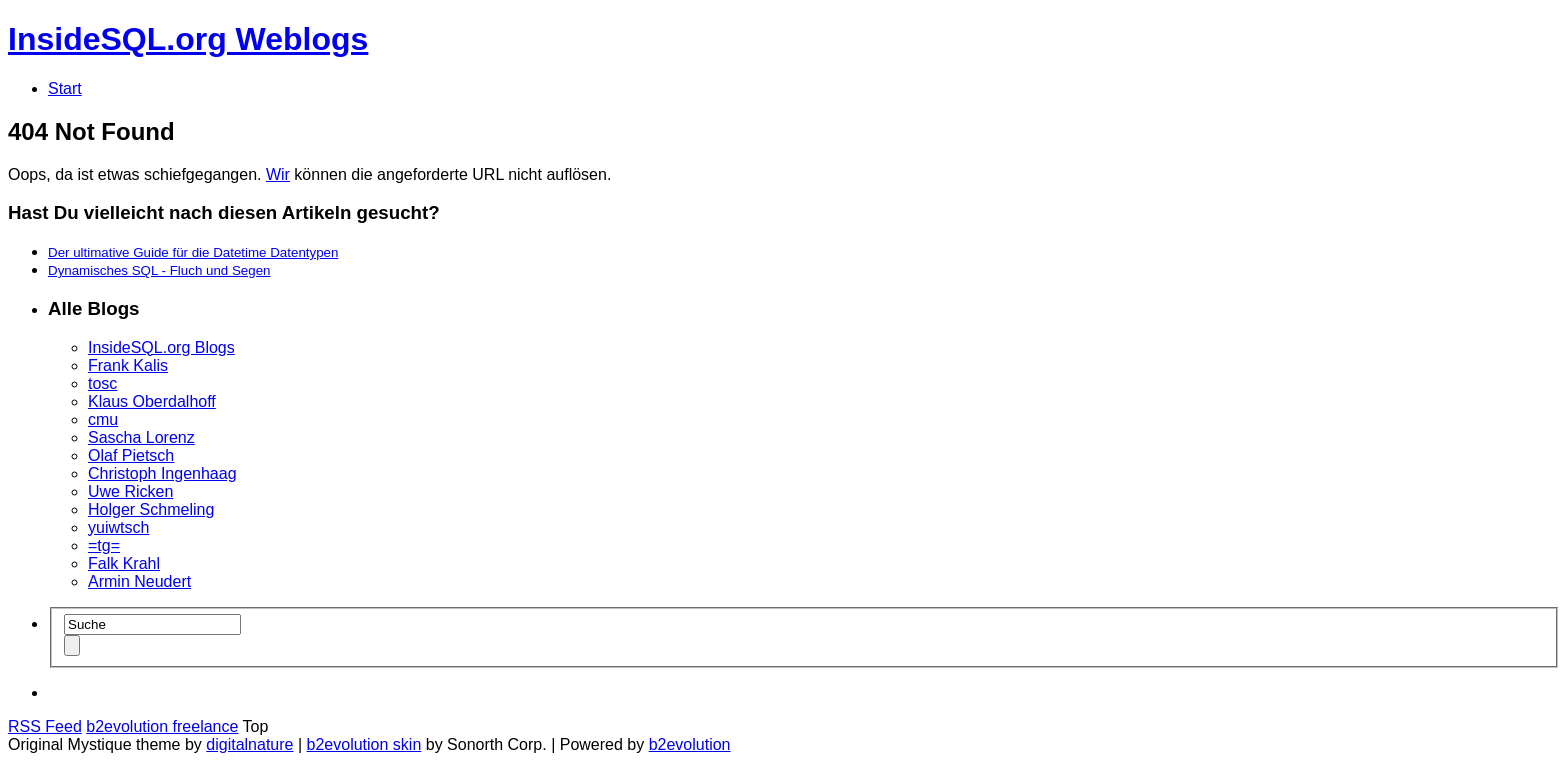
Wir (278, 174)
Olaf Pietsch (131, 455)
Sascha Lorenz (141, 437)
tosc (102, 383)
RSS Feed (45, 726)
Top (256, 726)
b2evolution (690, 744)
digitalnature (249, 744)
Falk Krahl (124, 563)
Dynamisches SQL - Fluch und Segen (159, 270)
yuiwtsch (118, 527)
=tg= (104, 545)
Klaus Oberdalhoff (152, 401)
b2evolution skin (364, 744)
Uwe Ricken (130, 491)
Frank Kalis (128, 365)
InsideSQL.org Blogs (161, 347)
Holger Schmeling (151, 509)
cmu (103, 419)
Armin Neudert (139, 581)
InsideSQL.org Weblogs (188, 39)
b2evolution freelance (162, 726)
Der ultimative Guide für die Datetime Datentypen (193, 252)
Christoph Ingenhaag (162, 473)
